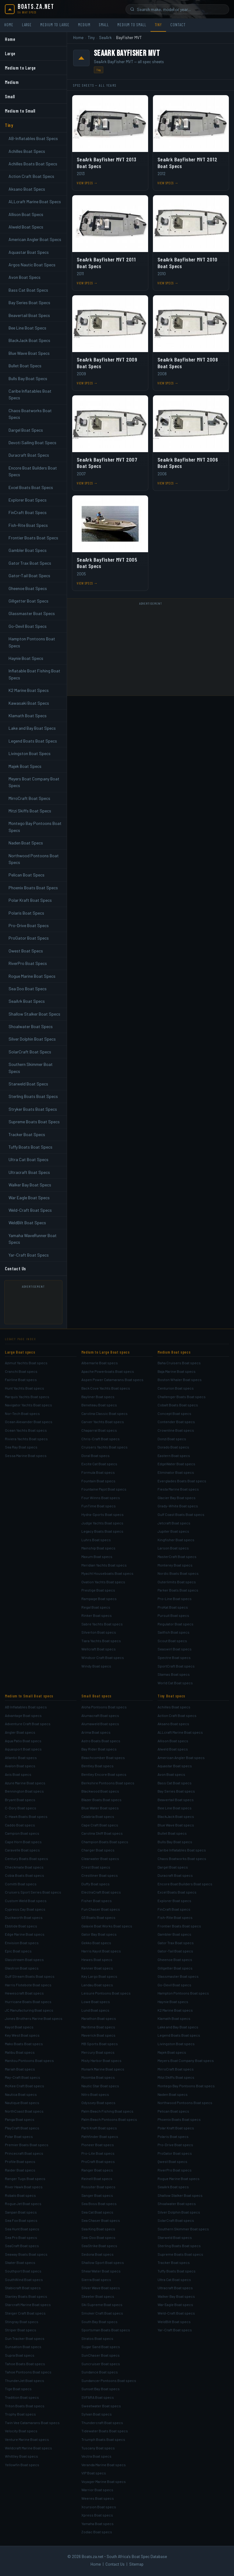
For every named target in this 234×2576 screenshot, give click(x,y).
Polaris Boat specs (173, 2136)
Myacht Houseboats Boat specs (107, 1573)
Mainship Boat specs (98, 1548)
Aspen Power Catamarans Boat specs (112, 1379)
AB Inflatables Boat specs (26, 1707)
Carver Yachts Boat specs (102, 1421)
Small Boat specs (96, 1695)
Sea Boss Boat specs (99, 2203)
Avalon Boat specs (20, 1766)
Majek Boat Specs (25, 766)
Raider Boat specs (20, 2170)
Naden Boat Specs (26, 842)
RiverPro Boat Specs (28, 963)
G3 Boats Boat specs (98, 1917)
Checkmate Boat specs (24, 1867)
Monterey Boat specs (175, 1565)
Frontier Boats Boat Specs (33, 537)
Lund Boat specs (95, 2010)
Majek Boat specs (172, 2052)
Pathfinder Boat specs (99, 2136)
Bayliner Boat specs (98, 1396)
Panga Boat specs (19, 2119)
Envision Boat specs (22, 1943)
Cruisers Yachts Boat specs (104, 1447)
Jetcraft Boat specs (174, 1523)
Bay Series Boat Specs (29, 302)
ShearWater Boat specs (101, 2271)
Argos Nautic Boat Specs (32, 264)
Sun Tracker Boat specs (24, 2338)
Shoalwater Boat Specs (31, 1026)
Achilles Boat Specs (27, 151)
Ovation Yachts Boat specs (103, 1582)
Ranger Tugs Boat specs (25, 2178)
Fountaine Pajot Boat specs (103, 1489)
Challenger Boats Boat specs (182, 1396)
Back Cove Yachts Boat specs (105, 1388)
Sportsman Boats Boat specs (105, 2330)
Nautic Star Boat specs (100, 2086)
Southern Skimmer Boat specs (183, 2229)
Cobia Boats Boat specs (24, 1875)
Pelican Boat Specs (26, 874)
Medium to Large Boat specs (105, 1352)
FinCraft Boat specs (174, 1909)
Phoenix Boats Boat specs (179, 2119)
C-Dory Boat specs (20, 1808)
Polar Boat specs (19, 2136)
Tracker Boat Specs (27, 1134)
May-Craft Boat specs (22, 2077)
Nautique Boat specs (22, 2102)
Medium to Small (131, 24)
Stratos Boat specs (97, 2338)
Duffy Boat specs (95, 1884)
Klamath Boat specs (174, 2018)
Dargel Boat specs (173, 1867)
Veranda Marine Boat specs (103, 2465)
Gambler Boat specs (174, 1934)
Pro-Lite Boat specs (98, 2153)
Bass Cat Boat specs (175, 1783)
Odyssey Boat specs (98, 2102)
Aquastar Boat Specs (29, 252)
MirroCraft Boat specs (176, 2069)
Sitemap (136, 2564)
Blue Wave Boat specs (176, 1825)
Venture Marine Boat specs (27, 2439)
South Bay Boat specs (99, 2321)
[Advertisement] (38, 1304)
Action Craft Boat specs (177, 1715)
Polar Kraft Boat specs (176, 2128)
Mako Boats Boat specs (24, 2044)
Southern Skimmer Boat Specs (31, 1068)
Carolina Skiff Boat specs (102, 1833)
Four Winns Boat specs (100, 1497)
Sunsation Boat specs (23, 2346)
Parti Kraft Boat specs (99, 2128)
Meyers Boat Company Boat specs (186, 2060)
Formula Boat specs (98, 1472)
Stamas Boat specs (174, 1674)
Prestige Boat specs (98, 1590)
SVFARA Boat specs (97, 2397)
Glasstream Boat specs (24, 1959)
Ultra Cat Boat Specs (28, 1159)
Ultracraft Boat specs (175, 2288)
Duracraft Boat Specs (29, 455)
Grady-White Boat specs (178, 1506)
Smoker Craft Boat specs (102, 2313)
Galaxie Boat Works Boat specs (106, 1926)
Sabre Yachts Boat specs (102, 1624)
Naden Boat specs (173, 2094)
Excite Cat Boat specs (99, 1464)
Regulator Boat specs (175, 1624)
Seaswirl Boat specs (175, 1649)
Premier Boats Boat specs (26, 2144)
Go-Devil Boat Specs (28, 626)
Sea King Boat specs (98, 2229)
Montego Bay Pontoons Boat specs (186, 2086)
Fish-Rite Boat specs (175, 1917)
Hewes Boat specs (96, 1959)
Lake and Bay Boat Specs (32, 728)
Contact (177, 24)
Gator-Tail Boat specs (175, 1951)
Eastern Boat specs (174, 1455)
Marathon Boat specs (98, 2018)
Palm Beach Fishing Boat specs (107, 2111)
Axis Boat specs (18, 1774)
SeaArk (105, 37)
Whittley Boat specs (21, 2456)
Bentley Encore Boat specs (103, 1774)
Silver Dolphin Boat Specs (32, 1039)
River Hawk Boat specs (24, 2187)
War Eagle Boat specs (175, 2304)
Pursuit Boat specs (173, 1615)
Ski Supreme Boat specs (101, 2304)
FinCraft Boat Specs (28, 512)
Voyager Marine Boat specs (103, 2481)
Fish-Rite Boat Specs (28, 525)
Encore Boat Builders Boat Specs (33, 471)
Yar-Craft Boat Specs (29, 1254)
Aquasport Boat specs (23, 1749)
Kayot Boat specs (19, 2027)
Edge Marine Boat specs (24, 1934)
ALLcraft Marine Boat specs (180, 1732)
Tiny (158, 24)
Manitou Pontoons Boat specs (29, 2060)
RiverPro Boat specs (175, 2170)
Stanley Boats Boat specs (26, 2296)
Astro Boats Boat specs (100, 1741)
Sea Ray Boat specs (21, 1447)
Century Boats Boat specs (26, 1858)
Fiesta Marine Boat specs (178, 1489)
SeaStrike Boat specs (99, 2245)
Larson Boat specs (173, 1548)
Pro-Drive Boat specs (175, 2144)
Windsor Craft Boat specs (102, 1657)
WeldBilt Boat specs (174, 2321)
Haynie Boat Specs (26, 658)
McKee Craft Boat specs (24, 2086)
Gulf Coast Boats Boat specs (181, 1514)
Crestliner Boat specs (99, 1875)
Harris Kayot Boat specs (101, 1951)
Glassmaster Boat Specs (32, 613)
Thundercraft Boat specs (102, 2422)
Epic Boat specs (18, 1951)
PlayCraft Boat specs (22, 2128)
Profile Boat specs (20, 2161)
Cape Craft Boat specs (99, 1825)
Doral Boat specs (95, 1455)
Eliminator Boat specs (176, 1472)
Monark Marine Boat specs (102, 2069)
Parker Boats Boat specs (178, 1590)
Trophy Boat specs (20, 2414)
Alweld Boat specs (173, 1749)
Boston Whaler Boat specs (180, 1379)
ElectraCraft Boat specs (101, 1892)
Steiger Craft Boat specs (25, 2313)
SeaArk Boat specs (173, 2187)
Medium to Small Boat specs (29, 1695)
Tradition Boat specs (22, 2397)
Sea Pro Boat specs (21, 2237)
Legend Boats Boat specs (179, 2035)
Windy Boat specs (96, 1666)
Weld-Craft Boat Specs (30, 1210)
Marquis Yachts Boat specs (27, 1396)
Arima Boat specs (96, 1732)
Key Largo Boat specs (99, 1976)
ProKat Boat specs (173, 1607)
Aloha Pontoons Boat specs (104, 1707)
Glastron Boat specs (22, 1968)
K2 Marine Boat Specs (29, 690)
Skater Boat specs (20, 2262)
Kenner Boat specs (97, 1968)
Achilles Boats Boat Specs (33, 163)
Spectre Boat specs (174, 1657)
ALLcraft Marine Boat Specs (35, 201)
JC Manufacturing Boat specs (29, 2010)
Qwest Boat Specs (26, 950)
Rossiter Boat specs (98, 2187)
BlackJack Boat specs (176, 1816)
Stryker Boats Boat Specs (33, 1109)
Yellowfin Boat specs (22, 2465)
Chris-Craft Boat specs (100, 1439)
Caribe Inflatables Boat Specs (30, 394)
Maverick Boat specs (98, 2035)
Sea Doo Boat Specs (28, 988)
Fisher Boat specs (96, 1900)
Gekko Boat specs (96, 1943)
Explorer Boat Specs (28, 499)
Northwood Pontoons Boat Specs (34, 859)
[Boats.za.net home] (29, 9)
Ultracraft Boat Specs (29, 1172)
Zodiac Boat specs (96, 2532)
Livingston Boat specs (176, 2044)
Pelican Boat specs (173, 2111)
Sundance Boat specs (99, 2372)
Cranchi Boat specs (21, 1371)
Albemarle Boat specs (99, 1363)
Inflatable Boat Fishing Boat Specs (34, 674)
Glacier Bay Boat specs (177, 1497)
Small (104, 24)
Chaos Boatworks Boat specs (182, 1858)
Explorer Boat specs (174, 1900)
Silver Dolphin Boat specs (179, 2212)
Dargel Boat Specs (26, 430)
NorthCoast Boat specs (24, 2111)
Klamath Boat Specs (28, 715)
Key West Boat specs (22, 2035)
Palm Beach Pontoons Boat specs (109, 2119)
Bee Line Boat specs (175, 1808)
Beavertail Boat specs (176, 1799)
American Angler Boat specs (181, 1757)
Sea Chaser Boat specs (100, 2220)
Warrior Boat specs (97, 2490)
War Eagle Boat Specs (29, 1197)
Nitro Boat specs (95, 2094)
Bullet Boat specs (172, 1833)
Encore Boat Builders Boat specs (185, 1884)
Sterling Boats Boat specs (179, 2245)
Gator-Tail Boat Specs (29, 575)
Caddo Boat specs (20, 1825)
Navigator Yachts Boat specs (28, 1405)
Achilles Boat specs (174, 1707)
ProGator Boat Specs (29, 938)
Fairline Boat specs (21, 1379)
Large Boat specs (20, 1352)
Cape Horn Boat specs (23, 1842)
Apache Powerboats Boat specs (107, 1371)
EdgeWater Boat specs (176, 1464)
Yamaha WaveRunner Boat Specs (33, 1239)
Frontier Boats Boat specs (179, 1926)
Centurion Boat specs (176, 1388)
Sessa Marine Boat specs (26, 1455)
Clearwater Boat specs (100, 1858)
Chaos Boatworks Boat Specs (30, 414)
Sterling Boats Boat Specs (33, 1096)
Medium (84, 24)
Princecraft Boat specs (24, 2153)
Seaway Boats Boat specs (26, 2254)
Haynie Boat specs (173, 2001)
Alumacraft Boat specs (100, 1715)
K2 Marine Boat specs (175, 2010)
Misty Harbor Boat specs (101, 2060)
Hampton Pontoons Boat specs (183, 1993)
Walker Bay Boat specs (176, 2296)
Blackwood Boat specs (100, 1791)
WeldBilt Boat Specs (27, 1222)
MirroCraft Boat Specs (29, 798)
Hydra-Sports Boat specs (102, 1514)
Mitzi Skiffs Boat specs (176, 2077)
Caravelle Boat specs (22, 1850)
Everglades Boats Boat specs (182, 1481)
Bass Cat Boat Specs (28, 290)
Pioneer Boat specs (97, 2144)
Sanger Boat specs (97, 2195)
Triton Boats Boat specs (24, 2406)
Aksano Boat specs (173, 1724)
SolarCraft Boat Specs (30, 1051)
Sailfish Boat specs (174, 1632)
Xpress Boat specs (97, 2515)
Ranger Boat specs (97, 2170)
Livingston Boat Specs (30, 753)
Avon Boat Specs (25, 277)
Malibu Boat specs (20, 2052)
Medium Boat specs (174, 1352)
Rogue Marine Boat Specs (32, 976)
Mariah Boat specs (20, 2069)
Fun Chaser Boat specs (100, 1909)
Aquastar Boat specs (175, 1766)
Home (8, 24)
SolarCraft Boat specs (176, 2220)
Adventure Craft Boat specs (28, 1724)
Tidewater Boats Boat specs (104, 2431)
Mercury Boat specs (98, 2052)
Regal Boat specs (95, 1607)
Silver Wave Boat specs (100, 2288)
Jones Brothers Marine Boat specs (33, 2018)
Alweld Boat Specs (26, 226)
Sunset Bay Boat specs (100, 2389)
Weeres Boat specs (97, 2498)
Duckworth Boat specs (24, 1917)
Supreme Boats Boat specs (180, 2254)
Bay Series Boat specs (176, 1791)
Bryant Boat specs (20, 1799)
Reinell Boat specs (96, 2178)
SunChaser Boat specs (100, 2355)
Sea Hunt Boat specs (22, 2229)
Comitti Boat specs (21, 1884)
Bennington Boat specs (24, 1791)
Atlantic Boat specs (21, 1757)
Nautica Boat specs (21, 2094)
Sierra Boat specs (96, 2279)
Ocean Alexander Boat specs (28, 1421)
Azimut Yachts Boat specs (26, 1363)
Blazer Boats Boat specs (101, 1799)
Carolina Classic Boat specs (104, 1413)
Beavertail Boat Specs (29, 315)
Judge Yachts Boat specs (102, 1523)
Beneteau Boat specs (99, 1405)
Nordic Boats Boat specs (178, 1573)
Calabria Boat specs (97, 1816)
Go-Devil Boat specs (174, 1985)
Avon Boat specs (171, 1774)
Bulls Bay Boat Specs (28, 378)
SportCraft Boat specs (176, 1666)
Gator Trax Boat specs (176, 1943)
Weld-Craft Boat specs (176, 2313)
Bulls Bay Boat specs (175, 1842)
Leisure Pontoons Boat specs (106, 1993)
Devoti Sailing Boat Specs (32, 442)
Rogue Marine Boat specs (179, 2178)
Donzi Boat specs (172, 1439)
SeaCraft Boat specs (22, 2245)
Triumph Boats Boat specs (103, 2439)
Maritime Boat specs (98, 2027)
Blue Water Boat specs (100, 1808)
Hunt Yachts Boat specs (24, 1388)
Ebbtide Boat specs (21, 1926)
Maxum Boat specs (96, 1556)
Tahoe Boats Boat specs (25, 2364)
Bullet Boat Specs (25, 365)
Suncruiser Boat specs (100, 2364)
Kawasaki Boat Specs (29, 703)
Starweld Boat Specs (28, 1083)
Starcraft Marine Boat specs (28, 2304)
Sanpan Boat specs (21, 2212)
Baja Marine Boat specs (177, 1371)
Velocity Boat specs (21, 2431)
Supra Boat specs (19, 2355)
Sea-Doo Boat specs (98, 2237)
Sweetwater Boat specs (101, 2406)
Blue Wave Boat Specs (29, 353)
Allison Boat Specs (26, 214)
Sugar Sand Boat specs (100, 2346)
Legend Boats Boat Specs (33, 740)
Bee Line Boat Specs (27, 327)
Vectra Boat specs (96, 2456)
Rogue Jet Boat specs (23, 2203)
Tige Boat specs (18, 2389)
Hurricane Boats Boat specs (28, 2001)
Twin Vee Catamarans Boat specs (32, 2422)
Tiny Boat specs (171, 1695)
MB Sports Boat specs (99, 2044)
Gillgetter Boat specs (175, 1968)
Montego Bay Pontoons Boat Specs (35, 827)
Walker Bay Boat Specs (30, 1184)
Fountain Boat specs (98, 1481)
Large (27, 24)
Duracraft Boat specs (175, 1875)
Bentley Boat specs (97, 1766)
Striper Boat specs (20, 2330)
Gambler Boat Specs (28, 550)
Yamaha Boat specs (97, 2523)
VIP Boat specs (93, 2473)
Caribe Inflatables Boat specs (182, 1850)
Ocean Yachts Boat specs (26, 1430)
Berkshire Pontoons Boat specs (107, 1783)
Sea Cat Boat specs (97, 2212)
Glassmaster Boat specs (178, 1976)
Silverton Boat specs (98, 1632)
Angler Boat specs (20, 1732)
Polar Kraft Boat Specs (30, 900)
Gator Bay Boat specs (99, 1934)
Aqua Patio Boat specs (23, 1741)
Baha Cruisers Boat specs (179, 1363)
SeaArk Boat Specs (27, 1001)
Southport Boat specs (23, 2271)
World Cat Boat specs (175, 1683)
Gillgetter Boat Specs (28, 600)
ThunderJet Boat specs (24, 2380)
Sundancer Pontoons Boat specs (108, 2380)
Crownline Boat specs (176, 1430)
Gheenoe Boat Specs (28, 588)
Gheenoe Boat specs (175, 1959)
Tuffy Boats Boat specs (177, 2271)
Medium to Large (54, 24)
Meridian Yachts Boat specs (104, 1565)
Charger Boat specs (98, 1850)
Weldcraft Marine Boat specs (28, 2448)
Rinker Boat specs (96, 1615)
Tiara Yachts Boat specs (101, 1641)
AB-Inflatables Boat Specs (33, 138)
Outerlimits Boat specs (177, 1582)
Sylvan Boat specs (96, 2414)
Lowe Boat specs (95, 2001)
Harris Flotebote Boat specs (28, 1985)
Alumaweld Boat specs (100, 1724)
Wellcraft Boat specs (98, 1649)
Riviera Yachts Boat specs (26, 1439)
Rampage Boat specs (99, 1598)
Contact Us (15, 1268)
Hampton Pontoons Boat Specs (32, 642)
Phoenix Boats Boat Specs (33, 887)
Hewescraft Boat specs (24, 1993)
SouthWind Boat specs (24, 2279)
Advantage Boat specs (23, 1715)
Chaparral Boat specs (99, 1430)
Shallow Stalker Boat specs (180, 2195)
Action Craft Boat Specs (31, 176)
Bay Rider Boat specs (99, 1749)
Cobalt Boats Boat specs (178, 1405)
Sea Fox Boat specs (21, 2220)
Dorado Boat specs (173, 1447)
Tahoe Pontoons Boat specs (28, 2372)
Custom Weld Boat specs (26, 1900)
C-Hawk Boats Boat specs (26, 1816)
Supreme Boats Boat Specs (34, 1121)
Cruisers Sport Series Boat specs (33, 1892)
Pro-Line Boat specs (175, 1598)
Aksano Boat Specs (27, 189)
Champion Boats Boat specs (104, 1842)
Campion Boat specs (22, 1833)
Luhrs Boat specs (96, 1540)
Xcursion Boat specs (98, 2507)
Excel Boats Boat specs (177, 1892)
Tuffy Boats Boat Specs (30, 1146)
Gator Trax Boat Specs (30, 563)
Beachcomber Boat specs (103, 1757)
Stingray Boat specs (21, 2321)
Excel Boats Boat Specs (31, 487)
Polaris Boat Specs (26, 913)
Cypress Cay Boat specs (25, 1909)
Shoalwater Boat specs (177, 2203)
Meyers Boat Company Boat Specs (34, 782)
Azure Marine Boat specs (25, 1783)
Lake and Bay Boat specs (178, 2027)
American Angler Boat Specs (35, 239)
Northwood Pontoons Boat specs (185, 2102)
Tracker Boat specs (174, 2262)
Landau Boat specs (97, 1985)
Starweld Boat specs (175, 2237)
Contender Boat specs (176, 1421)
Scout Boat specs (172, 1641)
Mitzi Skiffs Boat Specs (30, 810)
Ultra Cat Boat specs (174, 2279)
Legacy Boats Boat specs (102, 1531)
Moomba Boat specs (98, 2077)
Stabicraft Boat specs (23, 2288)
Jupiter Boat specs (173, 1531)
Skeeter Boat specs (97, 2296)
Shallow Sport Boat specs (102, 2262)
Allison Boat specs (173, 1741)
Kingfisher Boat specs (176, 1540)
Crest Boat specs (95, 1867)
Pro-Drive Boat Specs (29, 925)
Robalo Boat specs (20, 2195)
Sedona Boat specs (97, 2254)
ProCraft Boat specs (98, 2161)
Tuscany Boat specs (98, 2448)
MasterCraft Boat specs (177, 1556)
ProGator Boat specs (175, 2153)
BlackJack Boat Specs (29, 340)
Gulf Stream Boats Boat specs (30, 1976)
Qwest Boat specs (172, 2161)
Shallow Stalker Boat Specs (34, 1013)
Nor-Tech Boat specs (22, 1413)
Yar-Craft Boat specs (175, 2330)
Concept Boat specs (174, 1413)
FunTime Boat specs (98, 1506)
